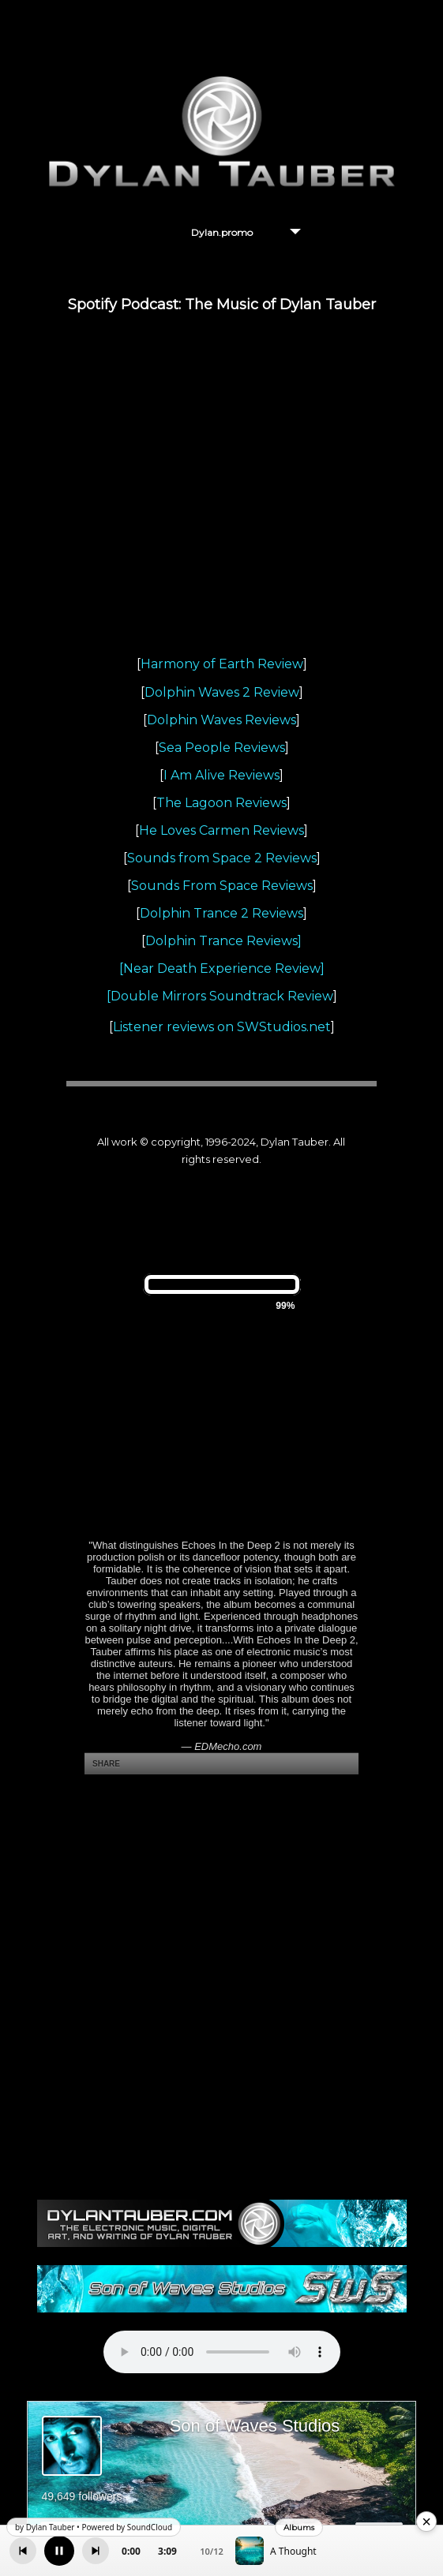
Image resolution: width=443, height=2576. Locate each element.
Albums (298, 2527)
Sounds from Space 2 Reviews (222, 858)
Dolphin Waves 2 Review (222, 692)
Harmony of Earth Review (222, 663)
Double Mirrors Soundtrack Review (222, 996)
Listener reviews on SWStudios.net (222, 1026)
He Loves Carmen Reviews (221, 830)
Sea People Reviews (222, 747)
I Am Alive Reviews (221, 775)
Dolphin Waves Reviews (221, 719)
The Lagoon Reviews (221, 802)
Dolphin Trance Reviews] (223, 940)
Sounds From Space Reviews (222, 885)
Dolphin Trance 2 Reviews (221, 913)
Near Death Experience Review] (224, 968)
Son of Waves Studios (255, 2426)
